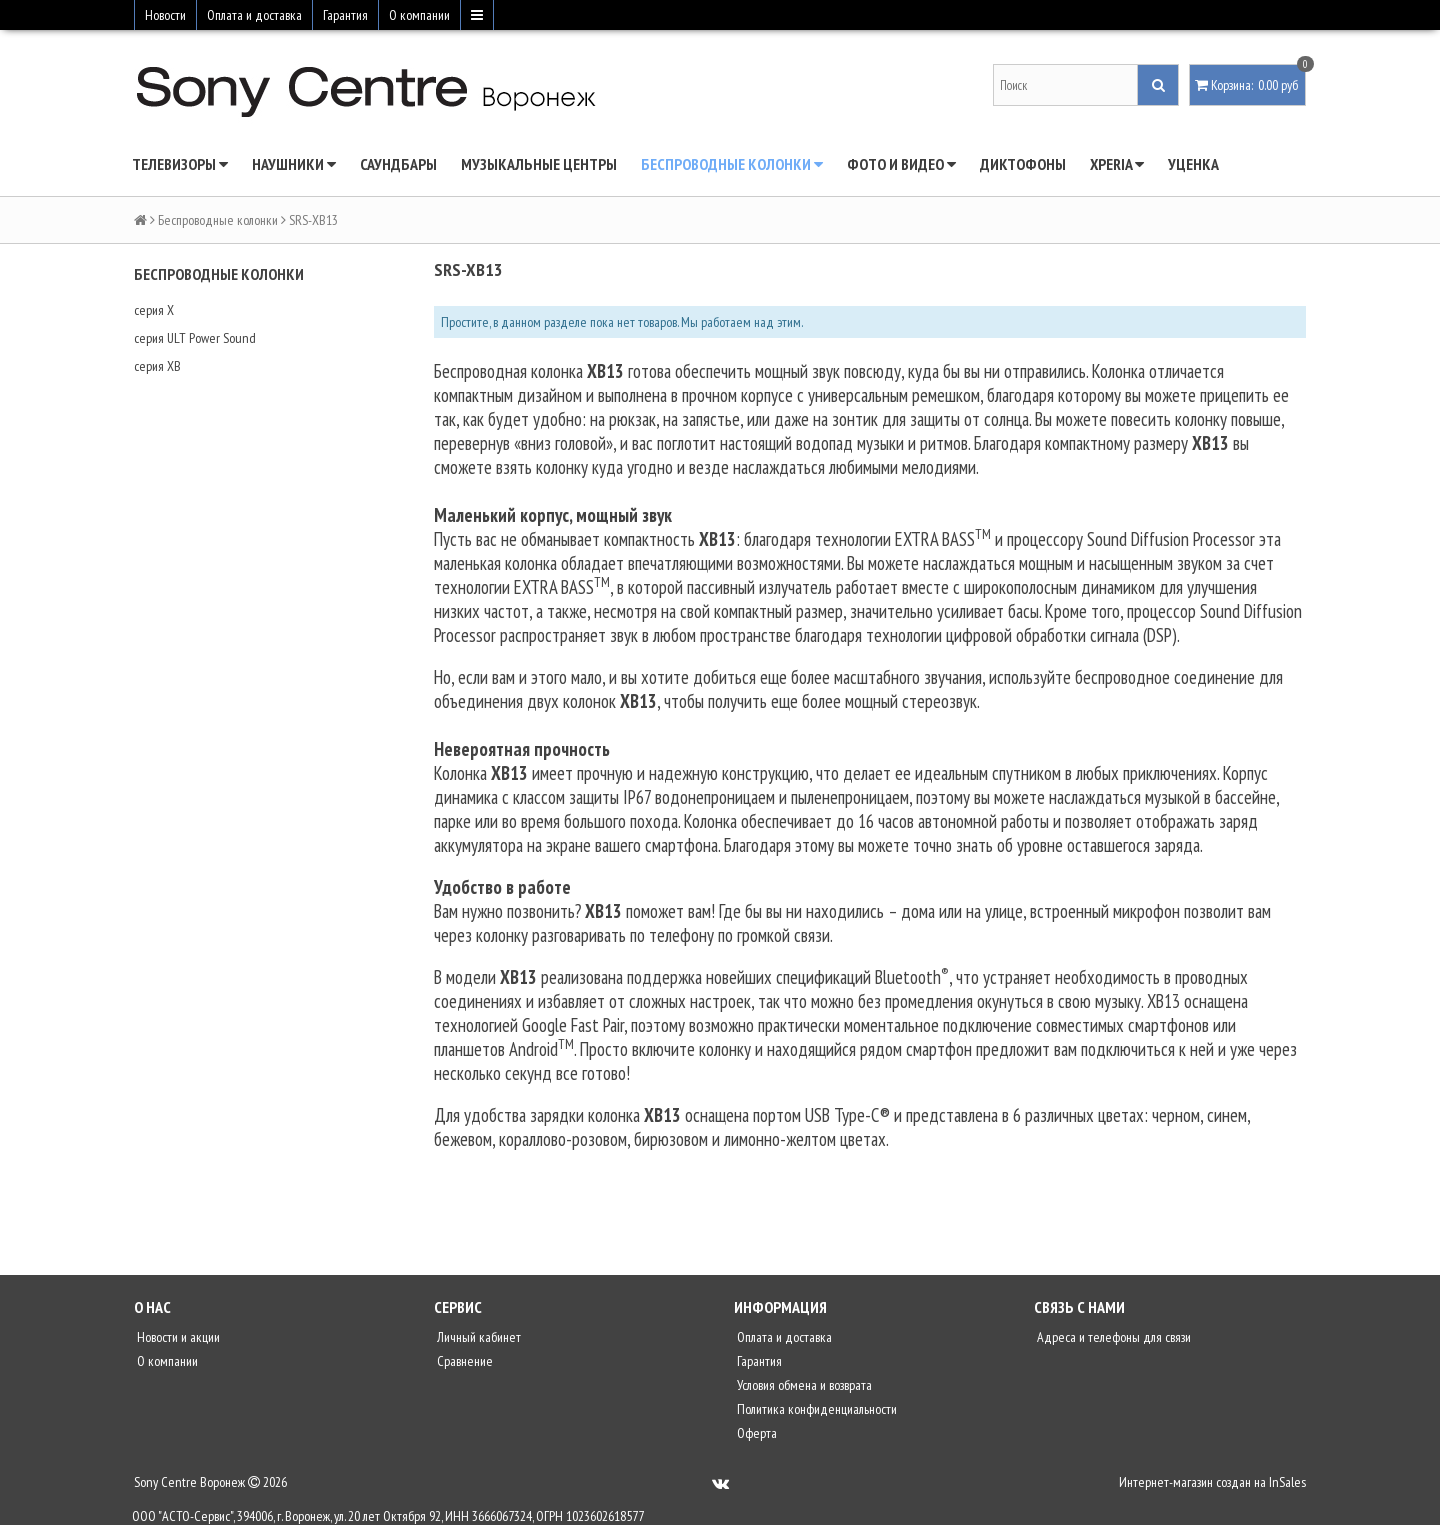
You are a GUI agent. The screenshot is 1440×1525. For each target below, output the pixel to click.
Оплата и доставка (254, 15)
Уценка (1193, 164)
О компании (419, 15)
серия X (154, 310)
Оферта (755, 1433)
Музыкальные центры (539, 164)
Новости (165, 15)
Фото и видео (901, 164)
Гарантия (345, 15)
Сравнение (463, 1361)
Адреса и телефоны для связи (1112, 1337)
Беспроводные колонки (732, 164)
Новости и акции (177, 1337)
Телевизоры (180, 164)
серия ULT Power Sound (195, 338)
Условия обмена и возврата (803, 1385)
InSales (1287, 1482)
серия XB (157, 366)
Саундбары (398, 164)
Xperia (1117, 164)
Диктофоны (1023, 164)
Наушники (294, 164)
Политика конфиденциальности (815, 1409)
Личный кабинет (477, 1337)
